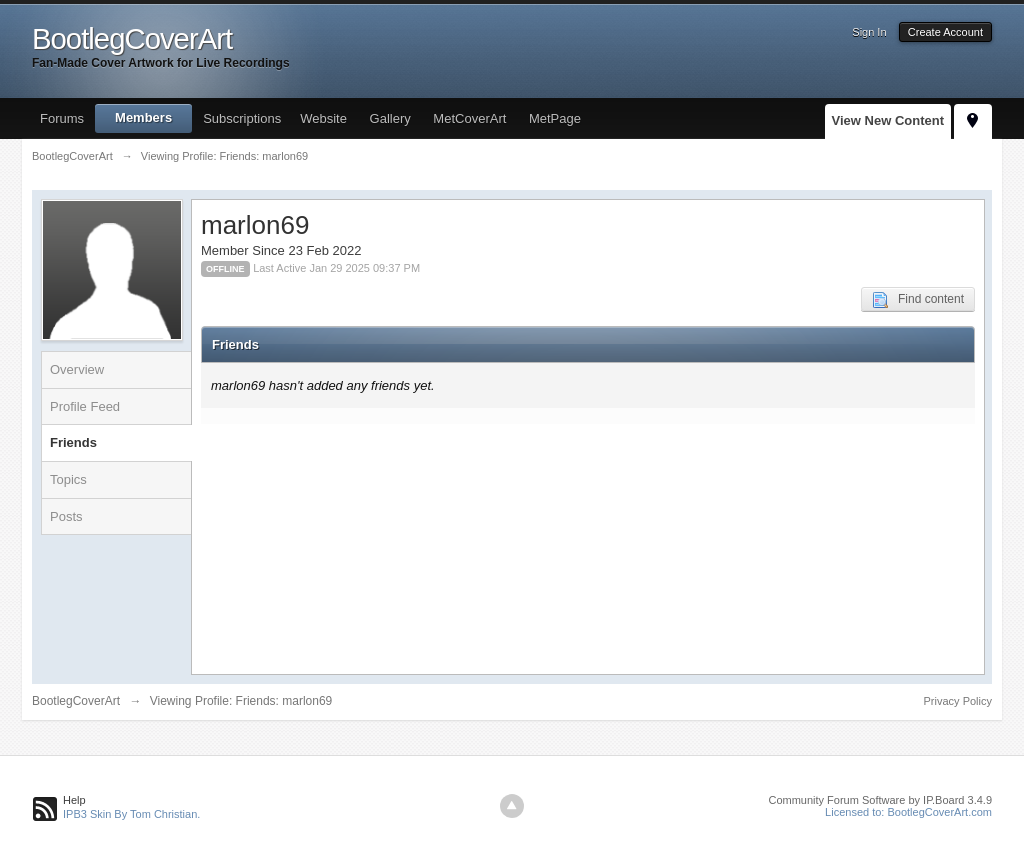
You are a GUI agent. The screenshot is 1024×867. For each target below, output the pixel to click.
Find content (918, 300)
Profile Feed (85, 406)
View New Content (888, 120)
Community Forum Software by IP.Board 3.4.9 (880, 800)
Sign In (869, 32)
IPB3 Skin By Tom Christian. (131, 814)
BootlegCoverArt (76, 701)
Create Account (945, 32)
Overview (77, 369)
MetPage (555, 118)
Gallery (390, 118)
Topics (68, 479)
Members (143, 117)
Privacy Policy (958, 701)
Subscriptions (242, 118)
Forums (62, 118)
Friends (73, 442)
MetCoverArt (469, 118)
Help (74, 800)
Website (323, 118)
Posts (66, 516)
